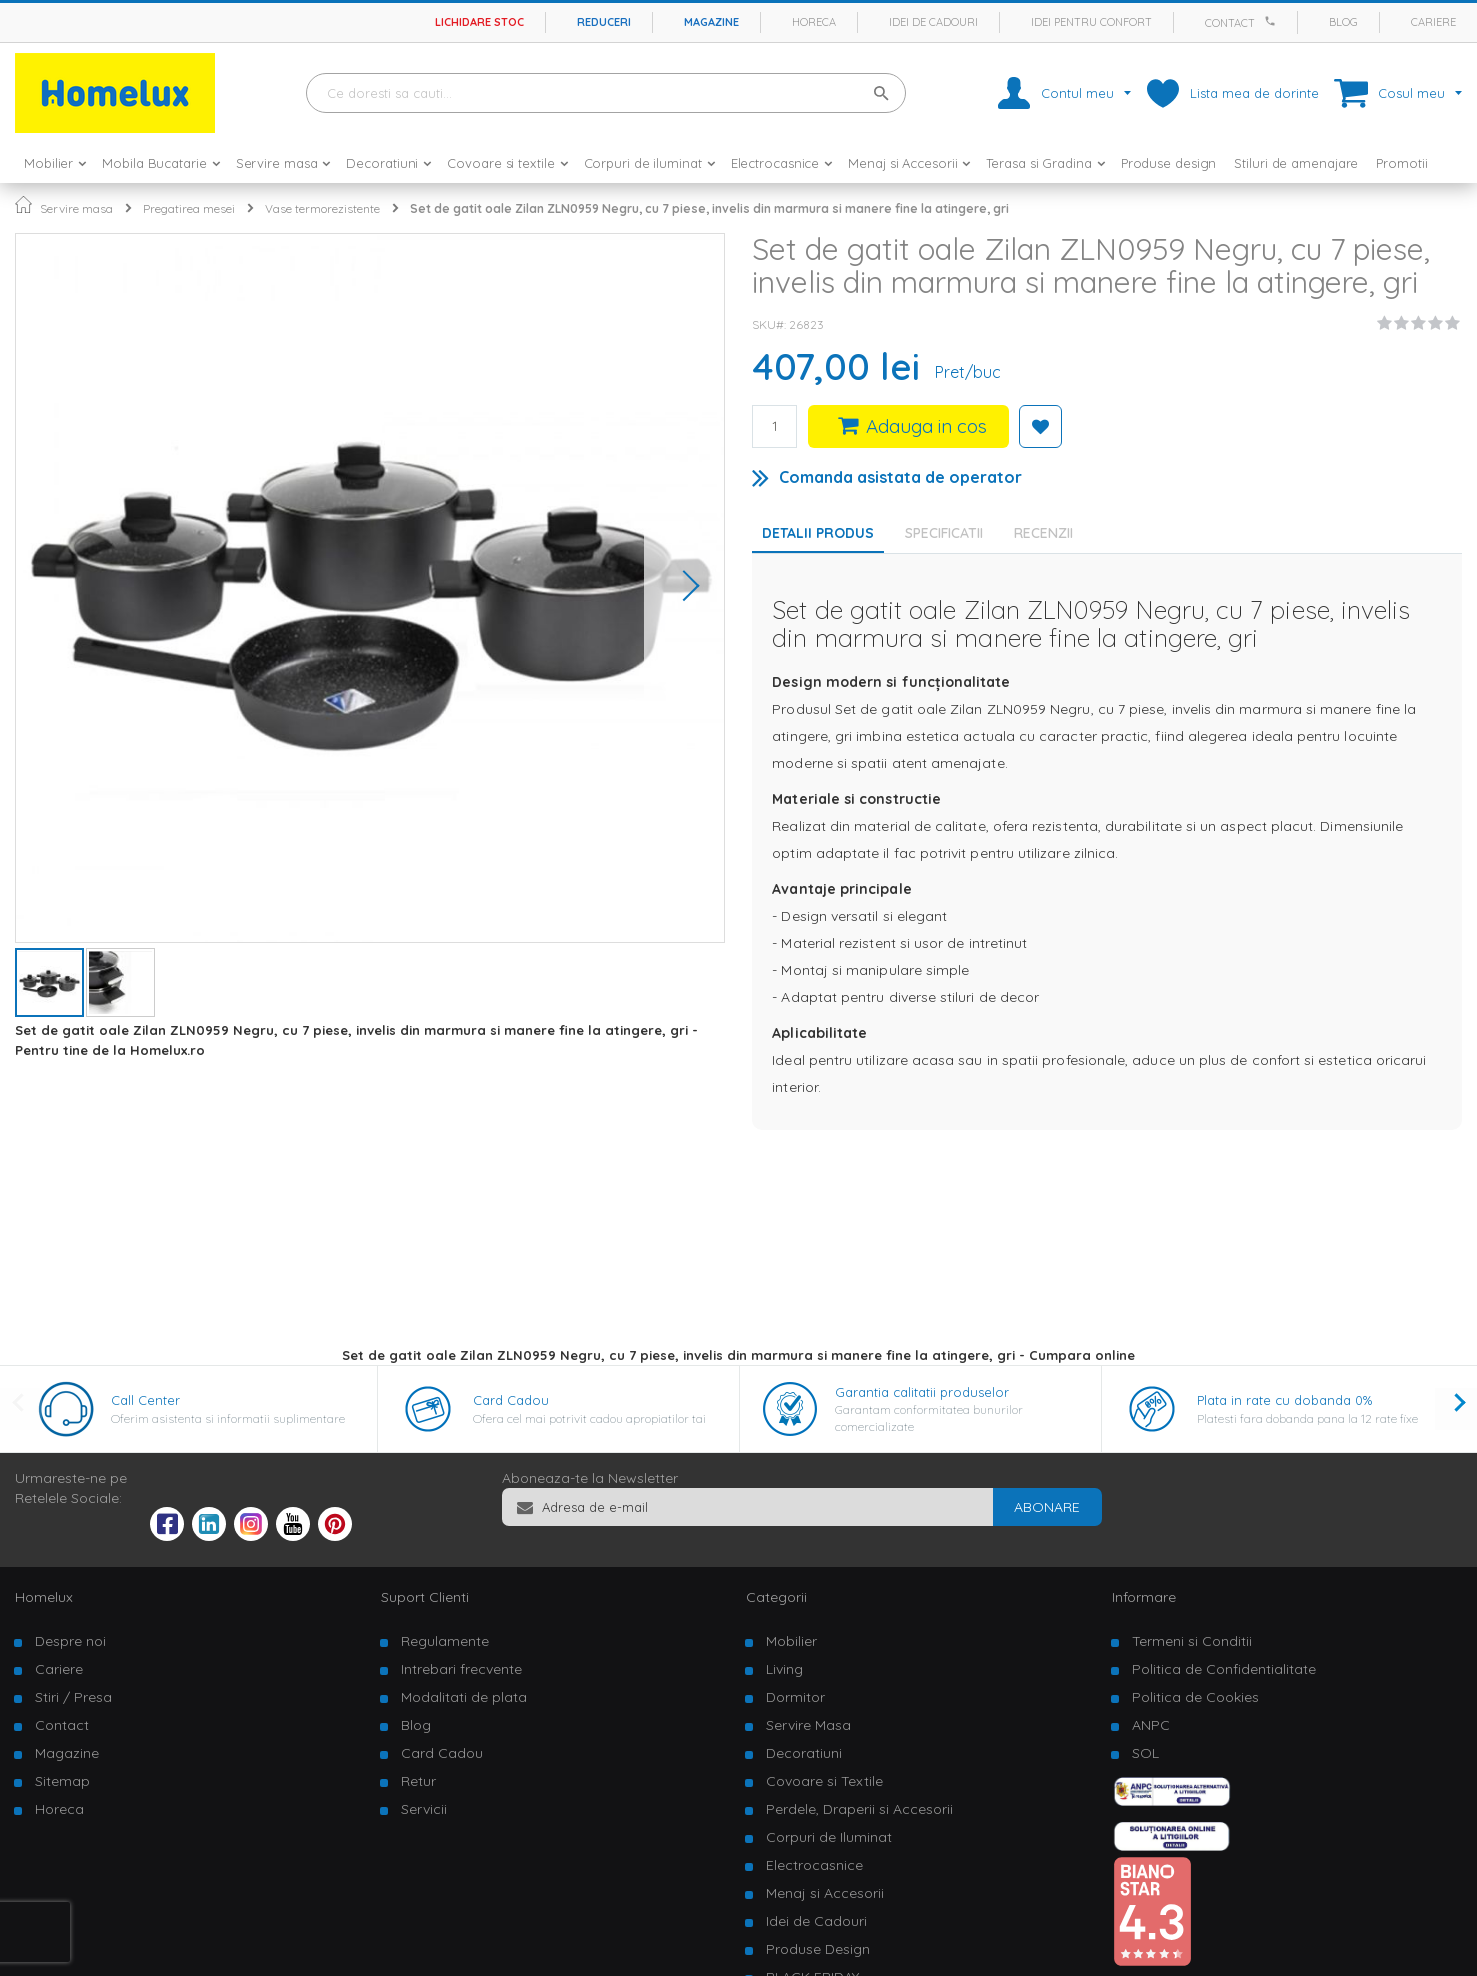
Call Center (145, 1400)
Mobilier (791, 1641)
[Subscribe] (1047, 1507)
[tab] (949, 533)
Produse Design (818, 1949)
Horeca (814, 22)
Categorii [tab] (776, 1597)
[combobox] (606, 93)
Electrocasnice (814, 1865)
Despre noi (70, 1641)
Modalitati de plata (464, 1697)
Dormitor (795, 1697)
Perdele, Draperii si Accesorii (859, 1809)
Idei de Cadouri (816, 1921)
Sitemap (62, 1781)
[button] (684, 588)
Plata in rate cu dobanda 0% (1284, 1400)
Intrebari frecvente (461, 1669)
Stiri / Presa (73, 1697)
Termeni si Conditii (1192, 1641)
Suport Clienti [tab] (425, 1597)
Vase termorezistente (322, 208)
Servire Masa (808, 1725)
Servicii (424, 1809)
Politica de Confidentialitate (1224, 1669)
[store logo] (115, 93)
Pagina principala (23, 204)
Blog (1343, 22)
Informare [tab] (1144, 1597)
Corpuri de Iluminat (829, 1837)
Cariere (1433, 22)
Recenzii (1043, 533)
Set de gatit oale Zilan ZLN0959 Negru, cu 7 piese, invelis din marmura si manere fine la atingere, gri (709, 208)
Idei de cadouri (933, 22)
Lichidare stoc (479, 22)
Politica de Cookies (1195, 1697)
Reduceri (604, 22)
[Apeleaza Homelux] (1273, 21)
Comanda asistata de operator (900, 477)
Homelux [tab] (44, 1597)
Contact (1230, 23)
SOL (1145, 1753)
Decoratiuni (804, 1753)
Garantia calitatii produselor (922, 1392)
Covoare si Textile (824, 1781)
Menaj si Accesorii (825, 1893)
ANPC (1151, 1725)
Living (784, 1669)
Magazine (711, 22)
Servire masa (76, 208)
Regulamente (445, 1641)
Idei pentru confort (1091, 22)
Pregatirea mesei (189, 208)
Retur (418, 1781)
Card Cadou (511, 1400)
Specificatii (944, 533)
